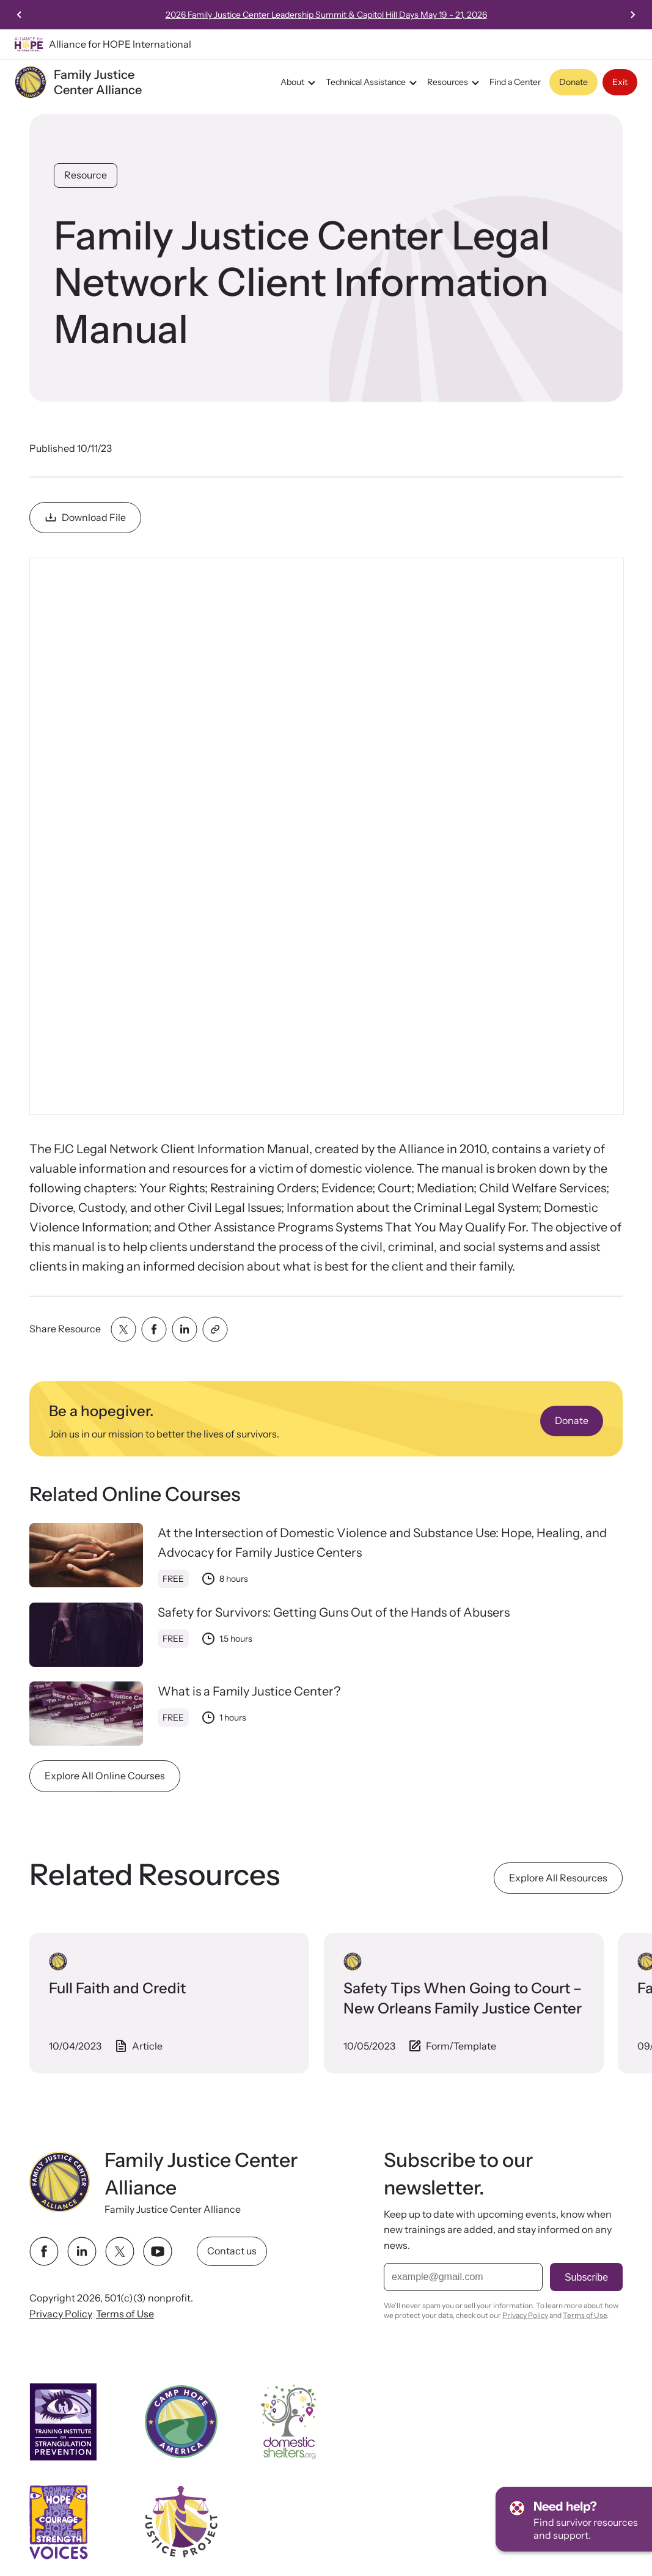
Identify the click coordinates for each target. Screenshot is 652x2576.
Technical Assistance (373, 82)
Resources (455, 82)
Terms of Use (125, 2314)
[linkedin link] (82, 2251)
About (299, 82)
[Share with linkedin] (184, 1329)
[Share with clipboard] (215, 1329)
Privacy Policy (60, 2314)
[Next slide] (632, 14)
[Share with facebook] (154, 1329)
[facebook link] (44, 2251)
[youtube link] (157, 2251)
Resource (85, 175)
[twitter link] (119, 2251)
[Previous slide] (19, 14)
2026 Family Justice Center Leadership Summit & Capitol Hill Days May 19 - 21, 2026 (487, 14)
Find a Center (515, 81)
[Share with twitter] (123, 1329)
